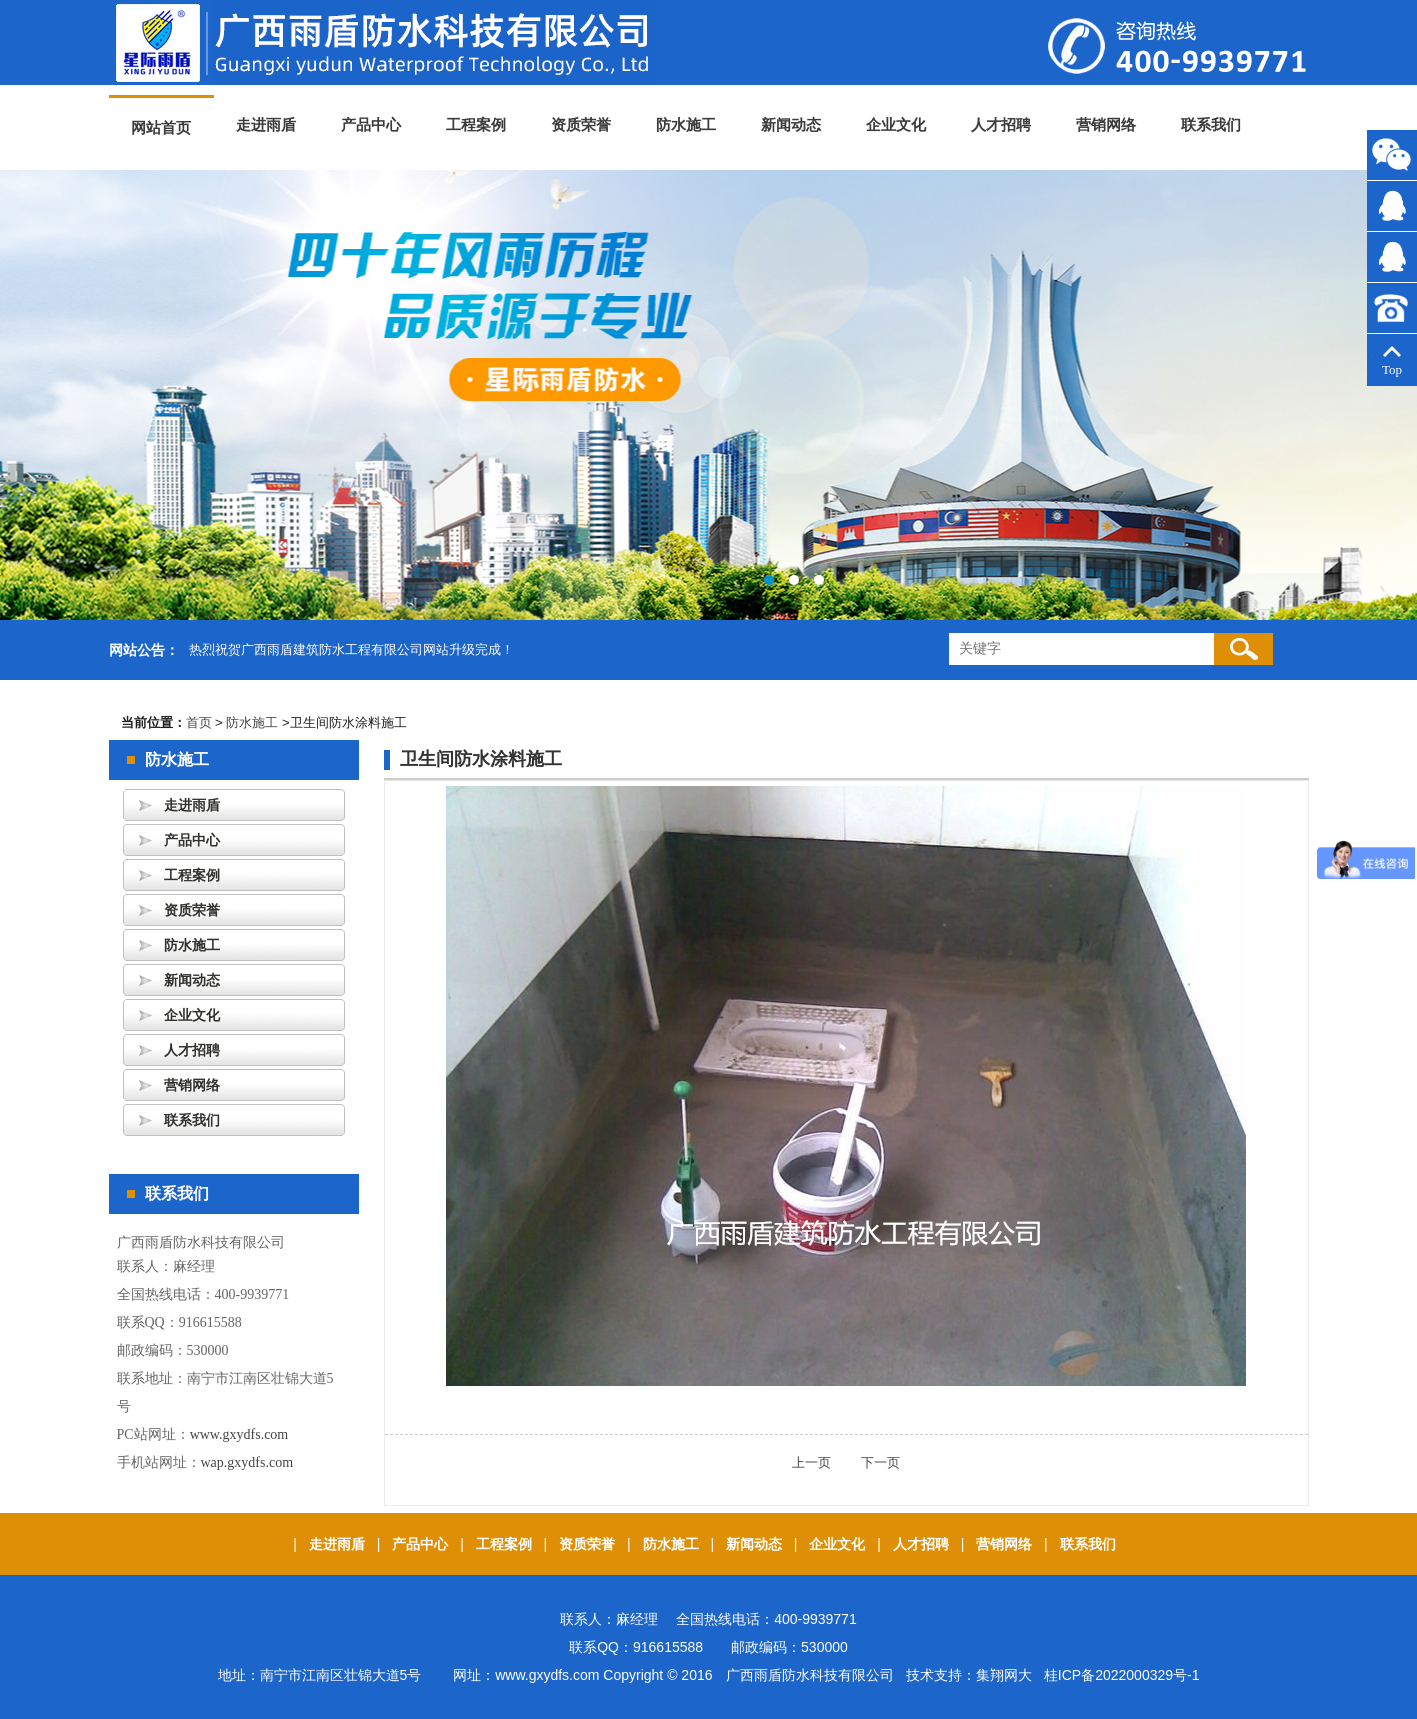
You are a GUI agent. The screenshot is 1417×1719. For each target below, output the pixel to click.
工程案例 (476, 125)
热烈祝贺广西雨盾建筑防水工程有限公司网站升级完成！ (351, 649)
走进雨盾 (266, 125)
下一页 (867, 1462)
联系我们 (1211, 125)
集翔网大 (1004, 1675)
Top (1392, 361)
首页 (199, 722)
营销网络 (1106, 125)
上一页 (811, 1462)
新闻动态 (791, 125)
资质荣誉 (581, 125)
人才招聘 (1001, 125)
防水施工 (686, 125)
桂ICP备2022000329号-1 (1122, 1675)
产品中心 (371, 125)
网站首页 (161, 128)
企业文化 (896, 125)
